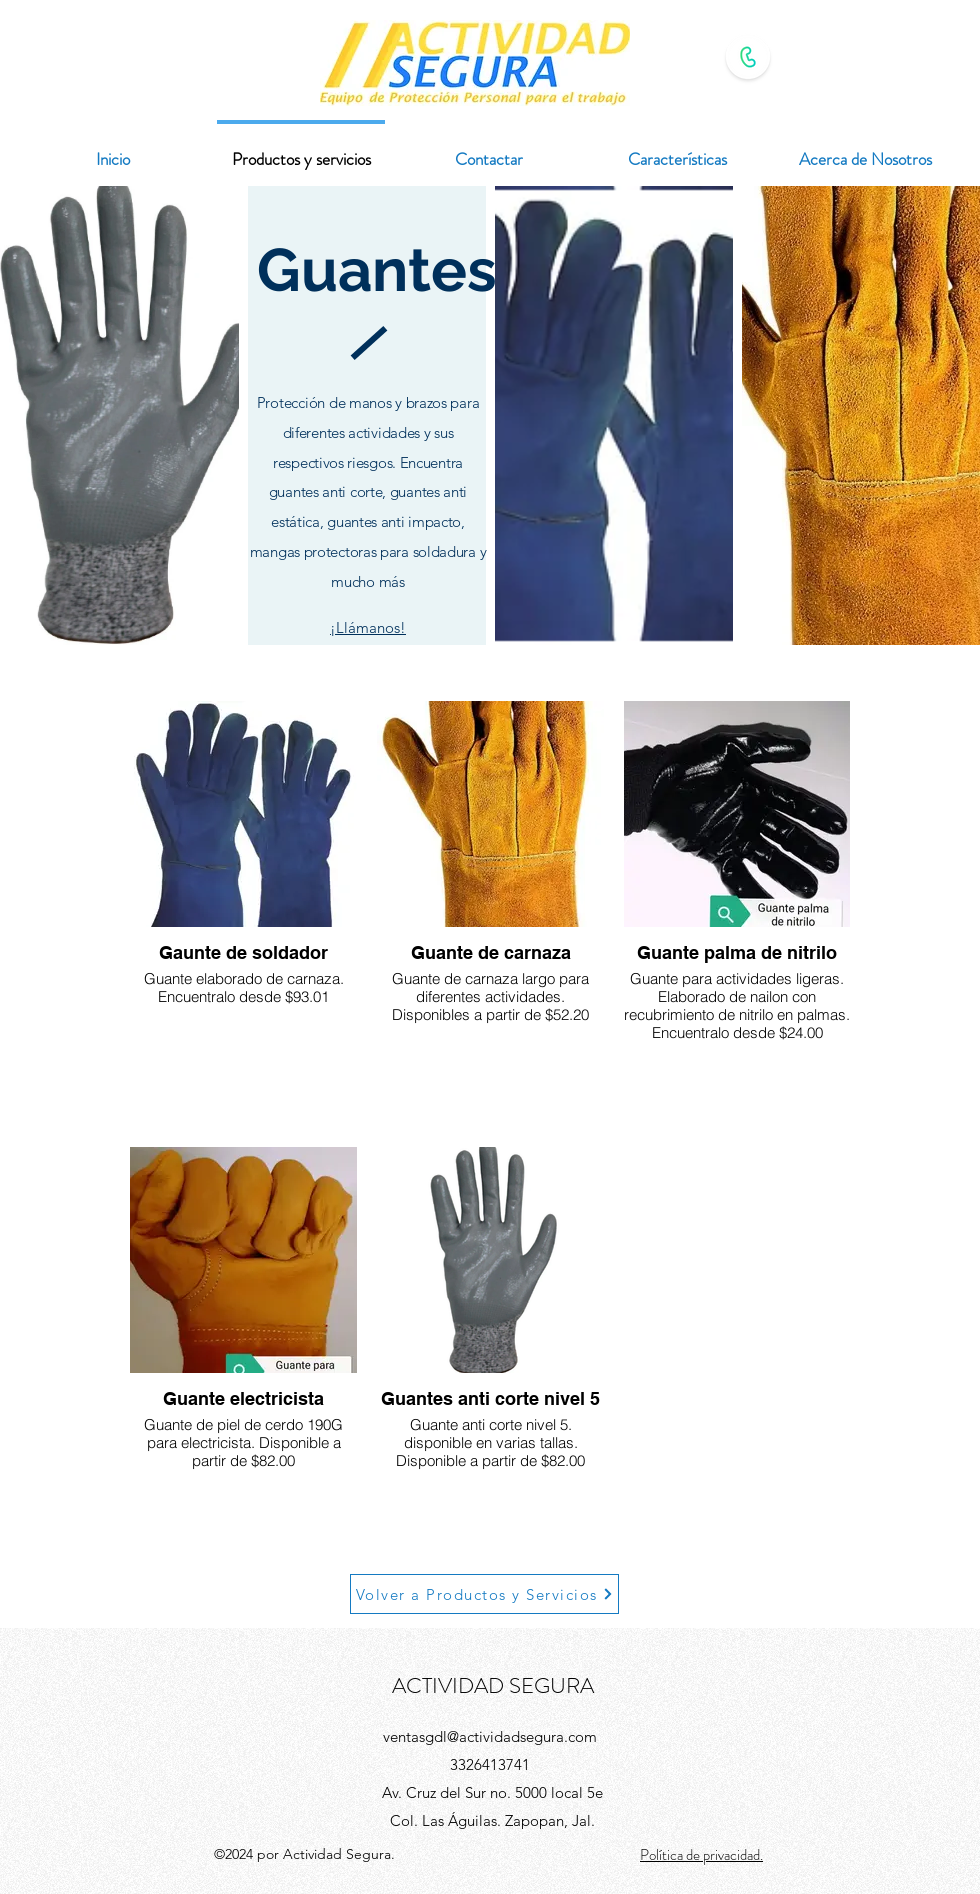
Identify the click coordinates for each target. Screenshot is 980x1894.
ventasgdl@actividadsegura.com (490, 1736)
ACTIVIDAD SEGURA (493, 1685)
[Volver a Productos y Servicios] (484, 1594)
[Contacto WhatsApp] (748, 57)
